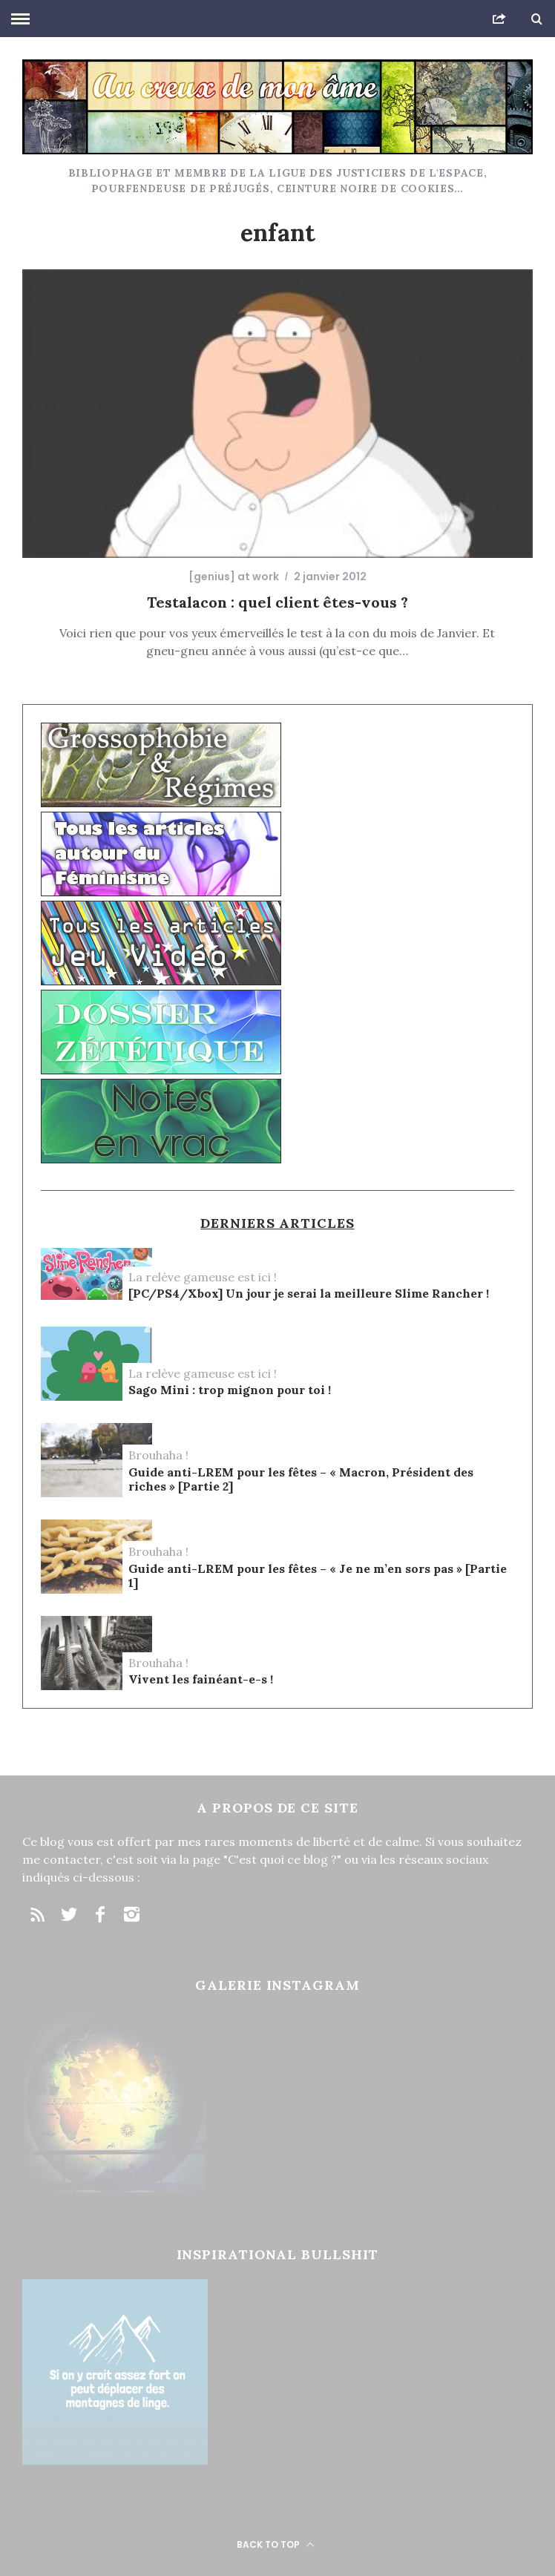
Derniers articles (277, 1223)
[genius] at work (233, 576)
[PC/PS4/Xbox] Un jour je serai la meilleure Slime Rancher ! (308, 1294)
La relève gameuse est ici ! (202, 1277)
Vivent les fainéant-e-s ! (200, 1679)
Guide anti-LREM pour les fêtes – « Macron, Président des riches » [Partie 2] (300, 1479)
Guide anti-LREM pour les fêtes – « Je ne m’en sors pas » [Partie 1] (317, 1576)
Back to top (276, 2544)
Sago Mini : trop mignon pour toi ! (229, 1390)
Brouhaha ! (158, 1455)
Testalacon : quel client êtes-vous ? (277, 602)
